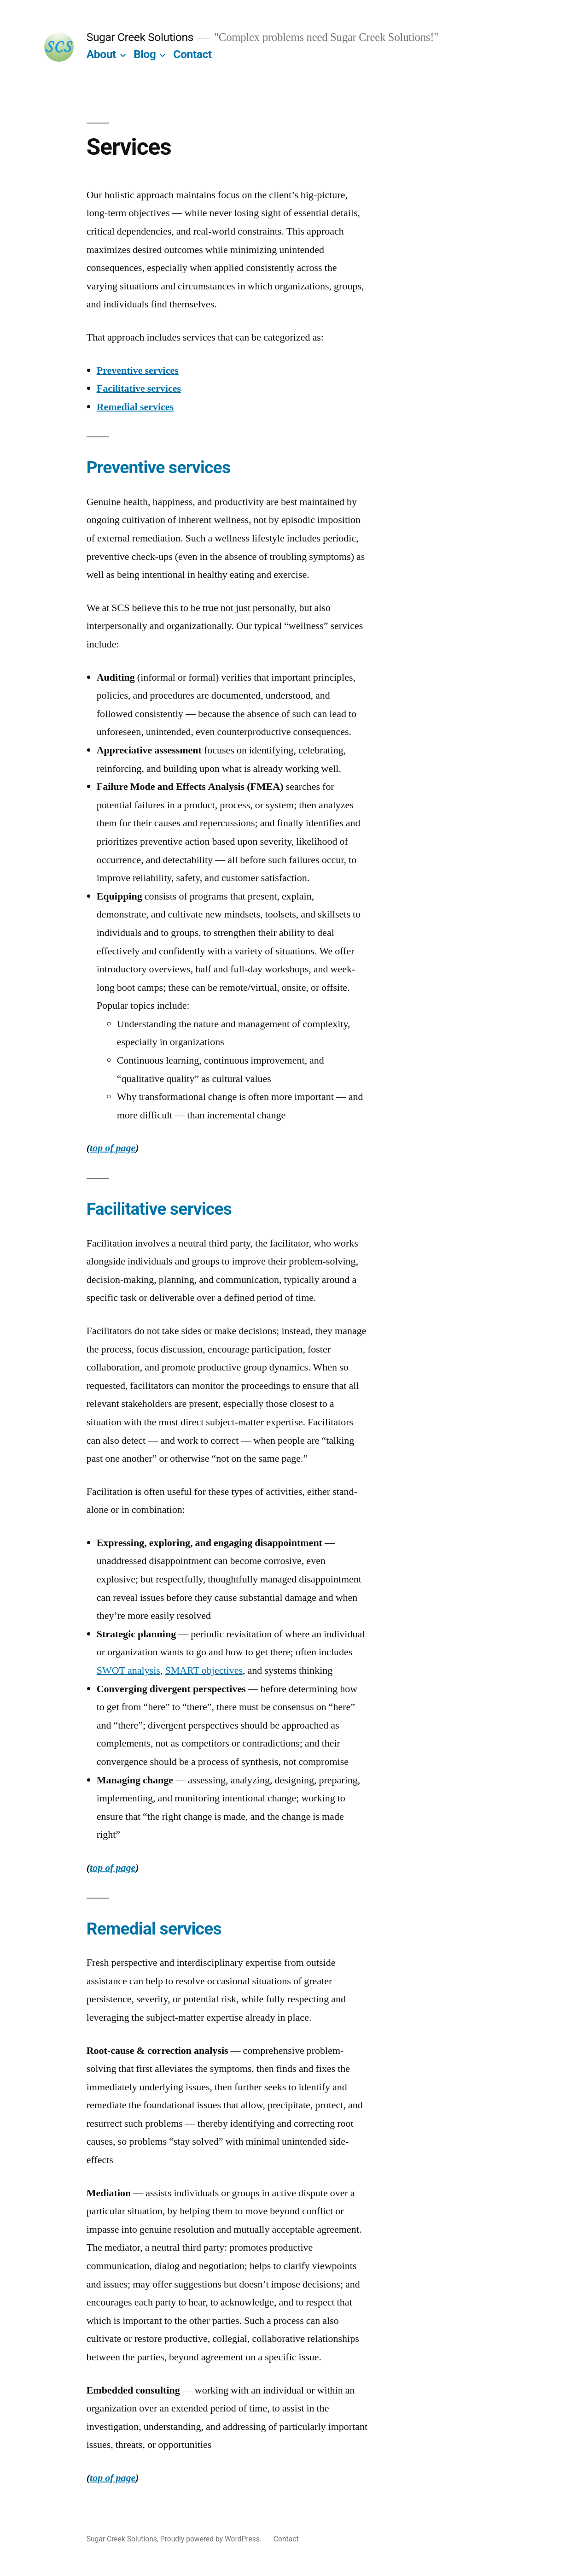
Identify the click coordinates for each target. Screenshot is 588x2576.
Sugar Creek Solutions (140, 37)
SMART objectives (204, 1670)
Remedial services (135, 406)
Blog (145, 54)
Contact (192, 54)
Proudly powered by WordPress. (211, 2539)
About (101, 54)
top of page (112, 1147)
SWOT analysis (128, 1670)
